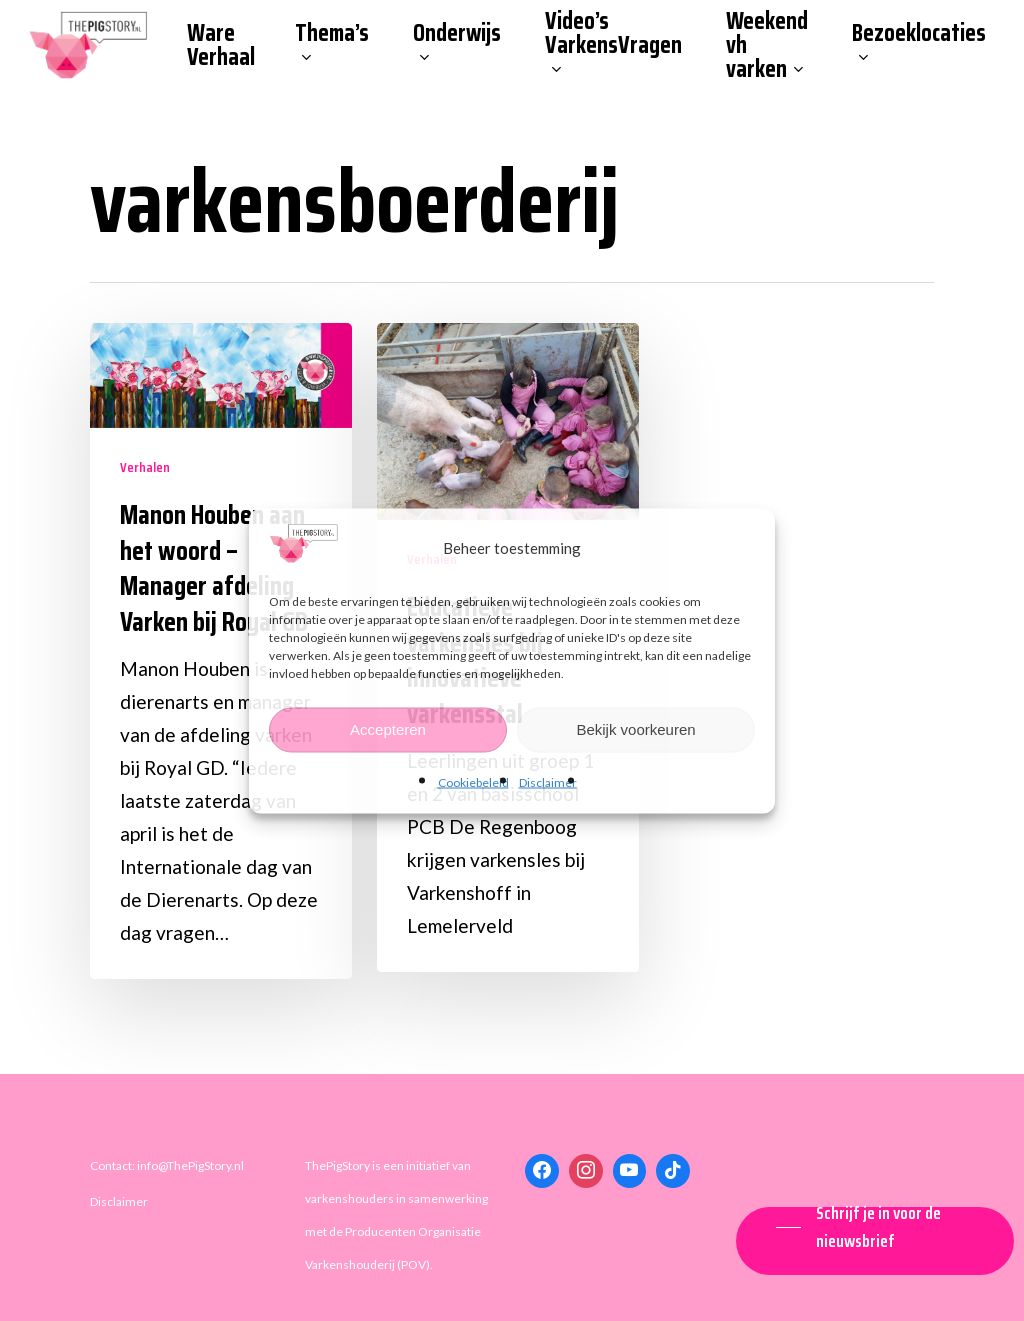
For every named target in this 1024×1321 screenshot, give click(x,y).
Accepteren (388, 729)
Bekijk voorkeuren (635, 729)
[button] (875, 1227)
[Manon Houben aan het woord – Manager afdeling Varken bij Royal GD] (221, 651)
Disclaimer (548, 781)
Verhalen (145, 467)
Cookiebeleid (473, 781)
